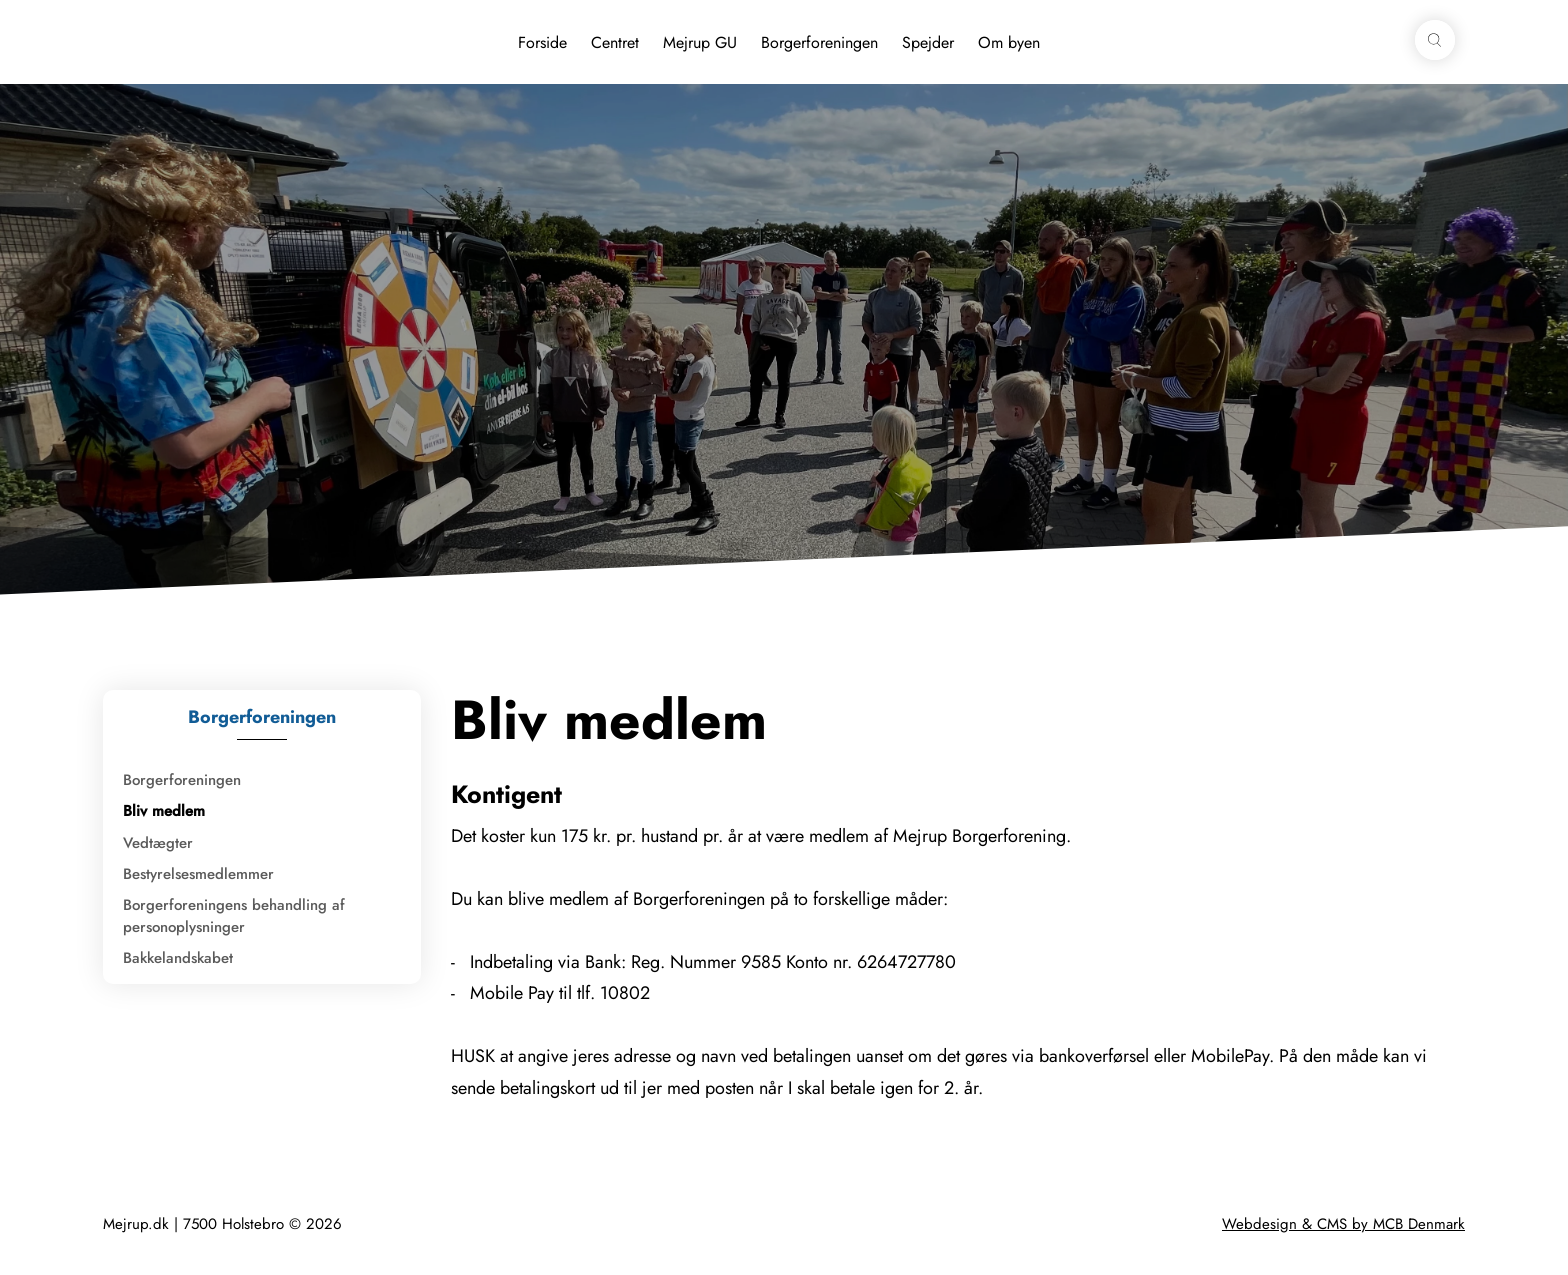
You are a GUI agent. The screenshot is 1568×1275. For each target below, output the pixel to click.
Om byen (1009, 42)
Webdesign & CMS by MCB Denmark (1343, 1224)
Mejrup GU (700, 42)
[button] (1435, 40)
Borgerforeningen (819, 42)
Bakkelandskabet (178, 958)
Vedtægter (158, 843)
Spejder (928, 42)
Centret (615, 42)
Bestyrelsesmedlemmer (198, 874)
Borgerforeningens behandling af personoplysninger (234, 915)
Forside (542, 42)
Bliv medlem (164, 811)
